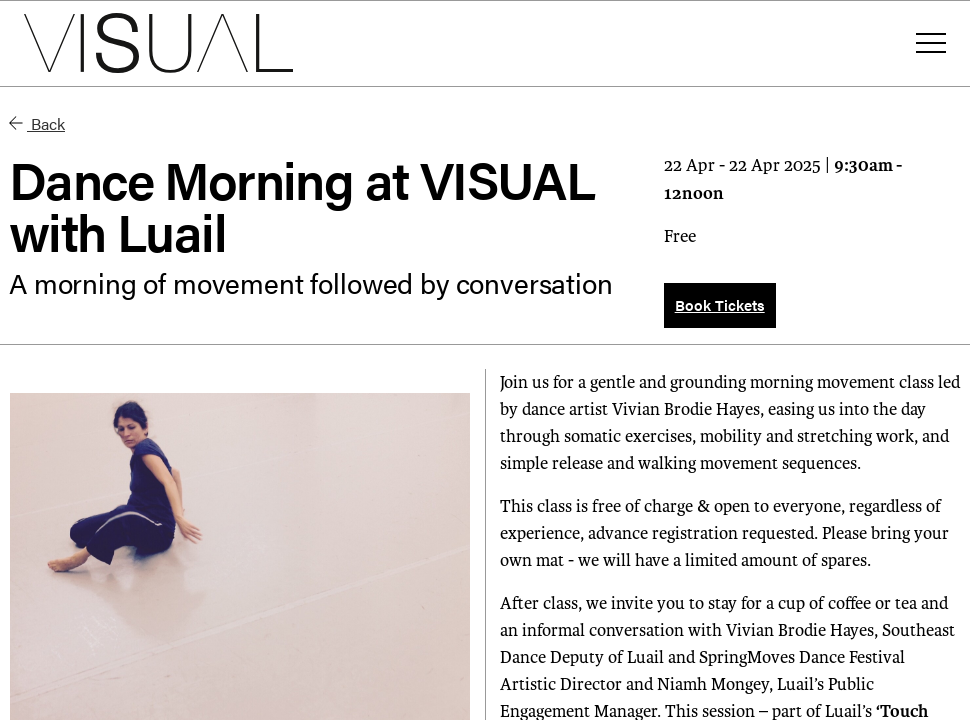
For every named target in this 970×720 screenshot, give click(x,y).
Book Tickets (720, 304)
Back (37, 123)
